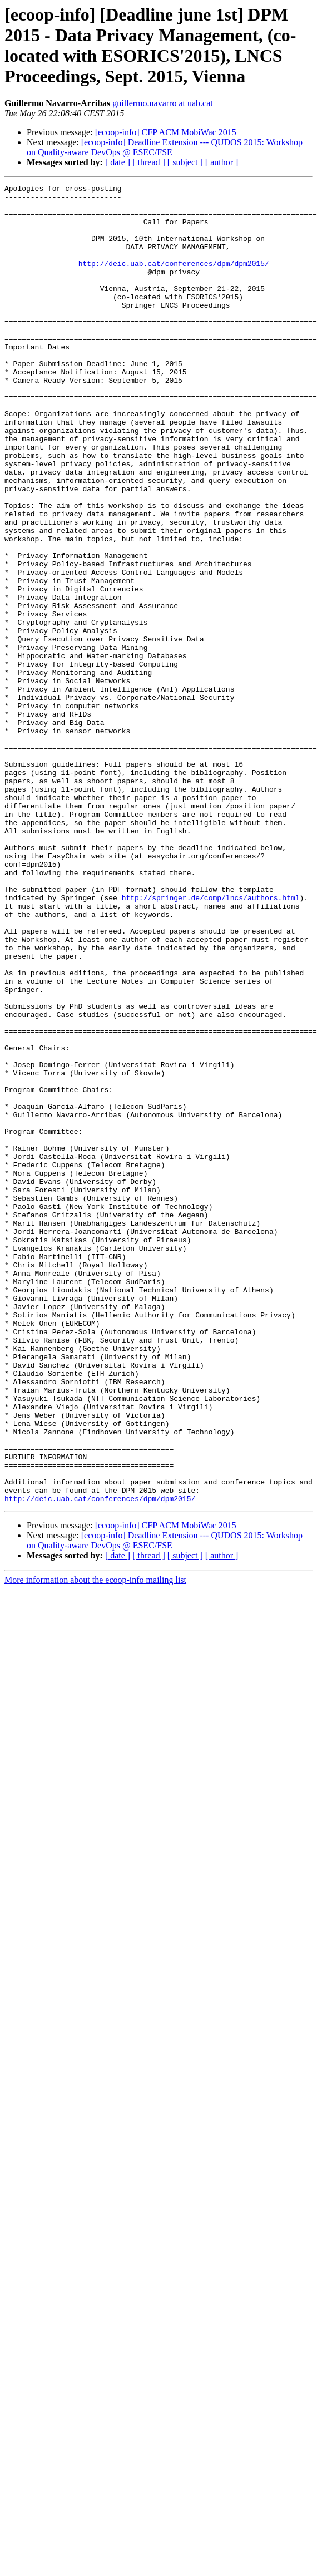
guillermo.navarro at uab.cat (162, 103)
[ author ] (222, 162)
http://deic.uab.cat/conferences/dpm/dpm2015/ (173, 280)
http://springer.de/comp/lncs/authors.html (211, 1041)
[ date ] (117, 162)
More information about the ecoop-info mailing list (95, 1843)
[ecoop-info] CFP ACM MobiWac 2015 (165, 132)
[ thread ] (148, 162)
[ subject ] (185, 162)
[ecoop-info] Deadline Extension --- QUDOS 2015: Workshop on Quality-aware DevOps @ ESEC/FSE (165, 147)
